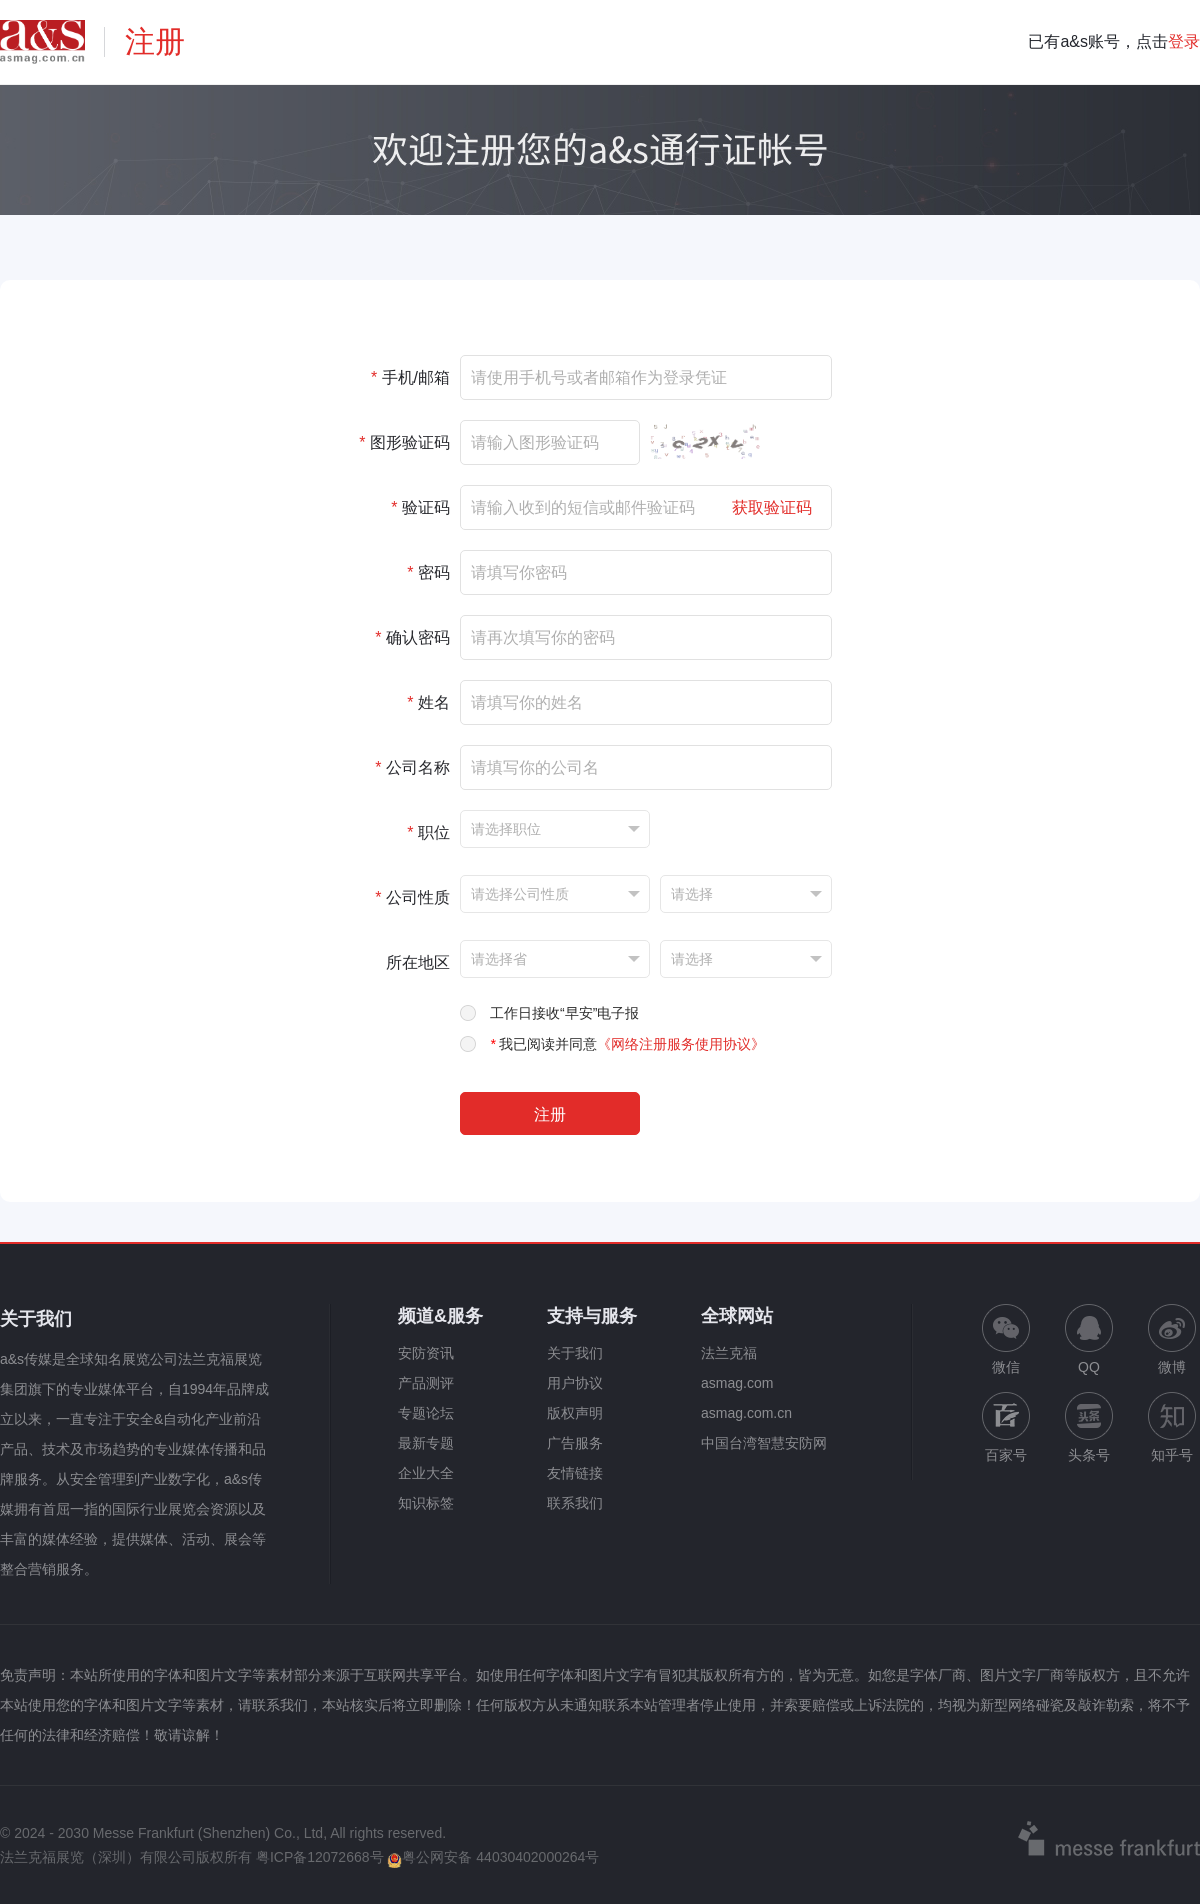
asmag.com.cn (746, 1413)
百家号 (1006, 1427)
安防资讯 (426, 1353)
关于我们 (575, 1353)
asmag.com (737, 1383)
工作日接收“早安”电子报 (564, 1013)
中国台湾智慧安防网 (764, 1443)
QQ (1089, 1339)
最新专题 (426, 1443)
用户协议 (575, 1383)
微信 (1006, 1339)
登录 (1184, 41)
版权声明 (575, 1413)
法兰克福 (729, 1353)
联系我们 (575, 1503)
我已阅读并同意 (627, 1044)
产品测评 (426, 1383)
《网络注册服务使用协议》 (681, 1044)
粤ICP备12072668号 (320, 1857)
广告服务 (575, 1443)
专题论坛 (426, 1413)
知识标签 (426, 1503)
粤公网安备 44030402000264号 (493, 1857)
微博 (1172, 1339)
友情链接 (575, 1473)
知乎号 (1172, 1427)
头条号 (1089, 1427)
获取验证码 (772, 507)
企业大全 (426, 1473)
